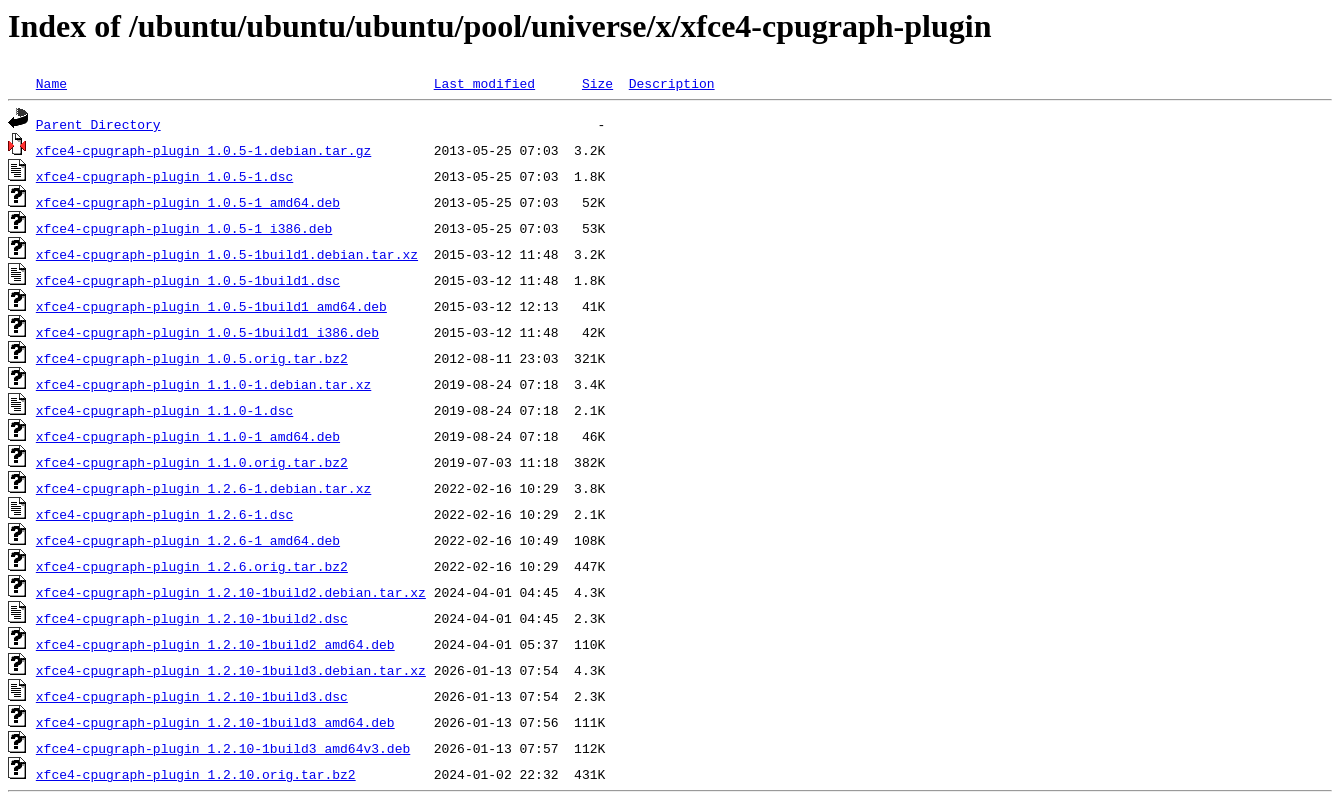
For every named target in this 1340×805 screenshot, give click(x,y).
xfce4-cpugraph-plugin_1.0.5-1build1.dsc (188, 280)
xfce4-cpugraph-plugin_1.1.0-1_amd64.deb (188, 436)
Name (51, 83)
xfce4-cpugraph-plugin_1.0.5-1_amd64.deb (188, 202)
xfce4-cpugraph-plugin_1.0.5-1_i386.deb (184, 228)
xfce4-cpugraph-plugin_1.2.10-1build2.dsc (192, 618)
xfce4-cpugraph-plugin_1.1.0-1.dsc (164, 410)
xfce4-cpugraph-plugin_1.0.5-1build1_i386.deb (207, 332)
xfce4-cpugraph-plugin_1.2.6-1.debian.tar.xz (203, 488)
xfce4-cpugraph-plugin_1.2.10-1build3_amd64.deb (215, 722)
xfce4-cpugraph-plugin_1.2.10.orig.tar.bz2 (196, 774)
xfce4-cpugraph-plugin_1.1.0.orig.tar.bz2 (192, 462)
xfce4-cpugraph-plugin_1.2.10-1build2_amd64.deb (215, 644)
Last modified (484, 83)
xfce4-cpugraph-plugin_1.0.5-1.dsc (164, 176)
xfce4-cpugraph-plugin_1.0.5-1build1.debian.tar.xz (227, 254)
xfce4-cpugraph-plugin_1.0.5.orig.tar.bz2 (192, 358)
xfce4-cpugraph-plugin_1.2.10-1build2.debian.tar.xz (231, 592)
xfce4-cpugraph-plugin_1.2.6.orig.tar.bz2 (192, 566)
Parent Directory (98, 124)
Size (597, 83)
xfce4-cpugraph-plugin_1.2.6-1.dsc (164, 514)
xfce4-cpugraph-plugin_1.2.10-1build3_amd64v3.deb (223, 748)
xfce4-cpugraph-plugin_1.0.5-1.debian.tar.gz (203, 150)
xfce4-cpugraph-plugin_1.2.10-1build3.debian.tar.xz (231, 670)
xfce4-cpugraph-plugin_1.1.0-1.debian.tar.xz (203, 384)
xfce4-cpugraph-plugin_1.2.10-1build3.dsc (192, 696)
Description (672, 83)
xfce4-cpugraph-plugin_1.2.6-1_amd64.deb (188, 540)
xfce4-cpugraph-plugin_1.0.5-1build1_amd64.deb (211, 306)
